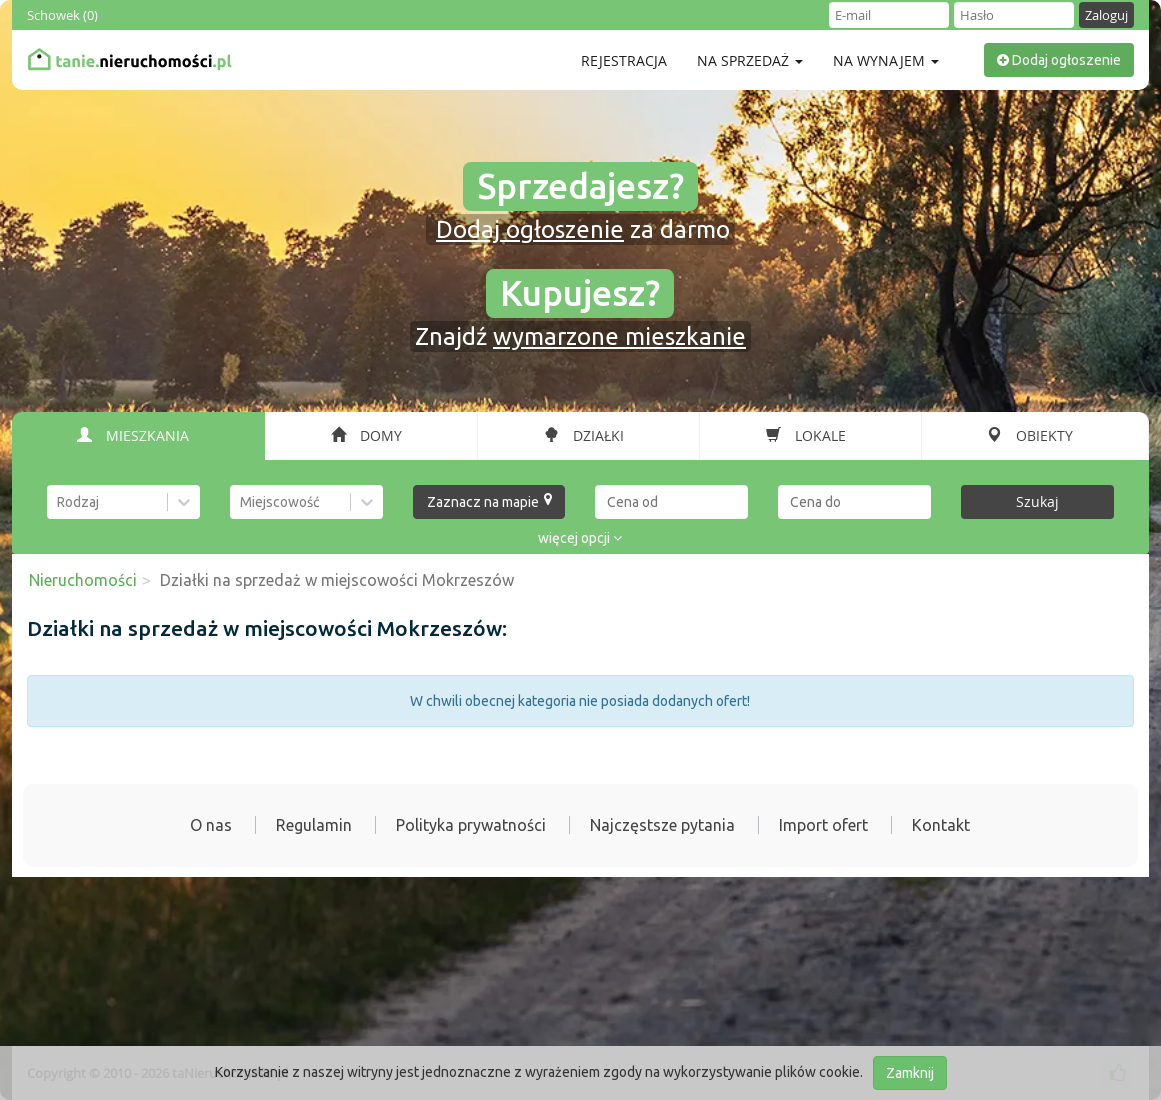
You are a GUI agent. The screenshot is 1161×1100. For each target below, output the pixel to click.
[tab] (139, 436)
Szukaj (1037, 501)
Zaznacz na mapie (490, 501)
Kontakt (941, 825)
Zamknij (910, 1073)
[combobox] (58, 502)
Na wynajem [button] (886, 60)
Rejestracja (624, 60)
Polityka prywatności (471, 825)
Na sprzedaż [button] (750, 60)
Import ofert (823, 825)
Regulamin (314, 825)
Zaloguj (1106, 15)
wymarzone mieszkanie (619, 336)
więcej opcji (580, 538)
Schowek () (62, 15)
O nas (211, 825)
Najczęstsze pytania (662, 825)
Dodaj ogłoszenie (1059, 60)
